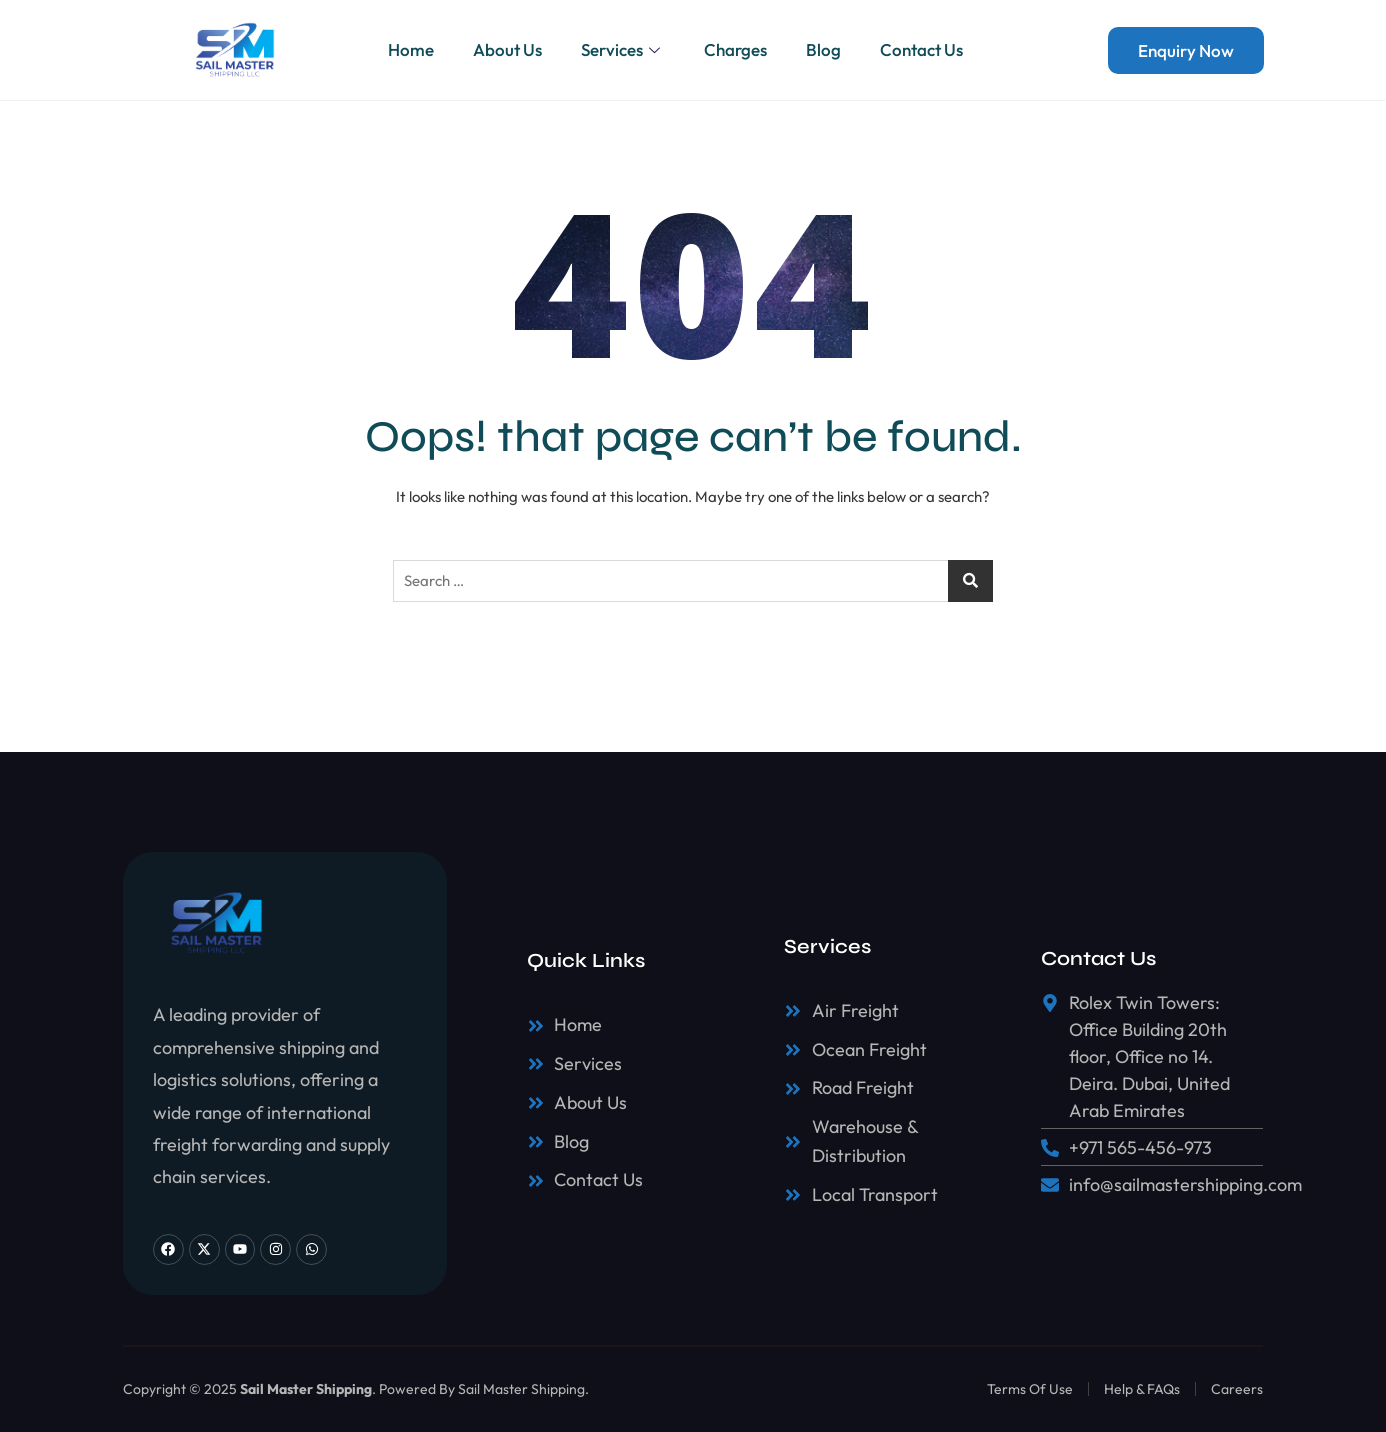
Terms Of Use (1030, 1389)
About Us (506, 49)
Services (623, 49)
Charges (736, 49)
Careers (1237, 1389)
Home (409, 49)
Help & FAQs (1142, 1389)
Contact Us (924, 49)
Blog (825, 49)
